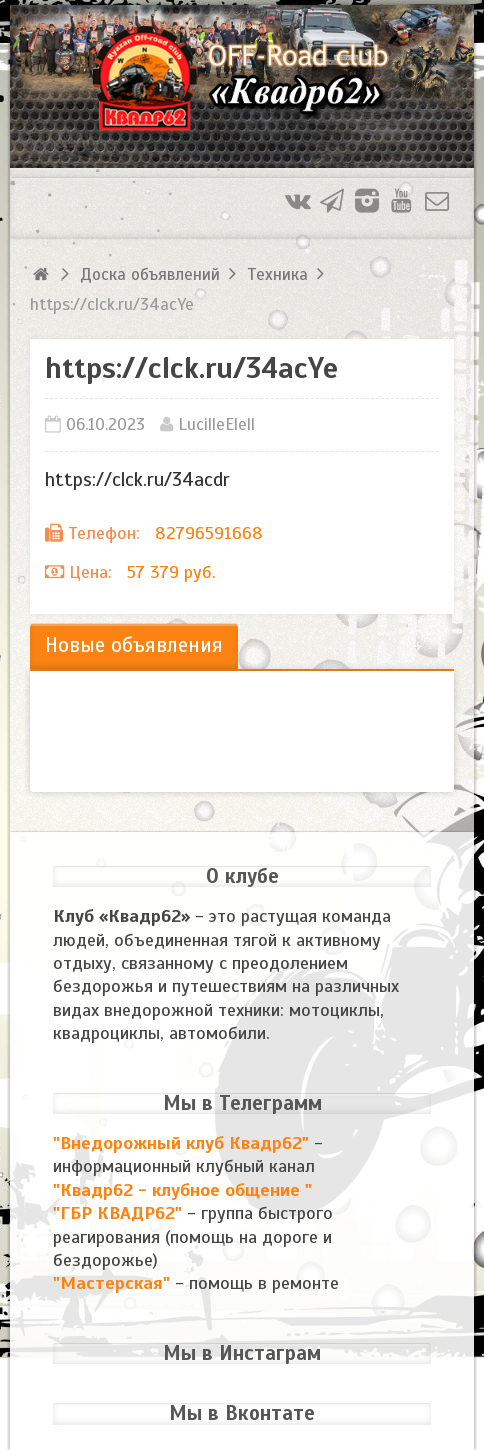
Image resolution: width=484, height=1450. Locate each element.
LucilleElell (216, 424)
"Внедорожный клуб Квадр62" (183, 1143)
